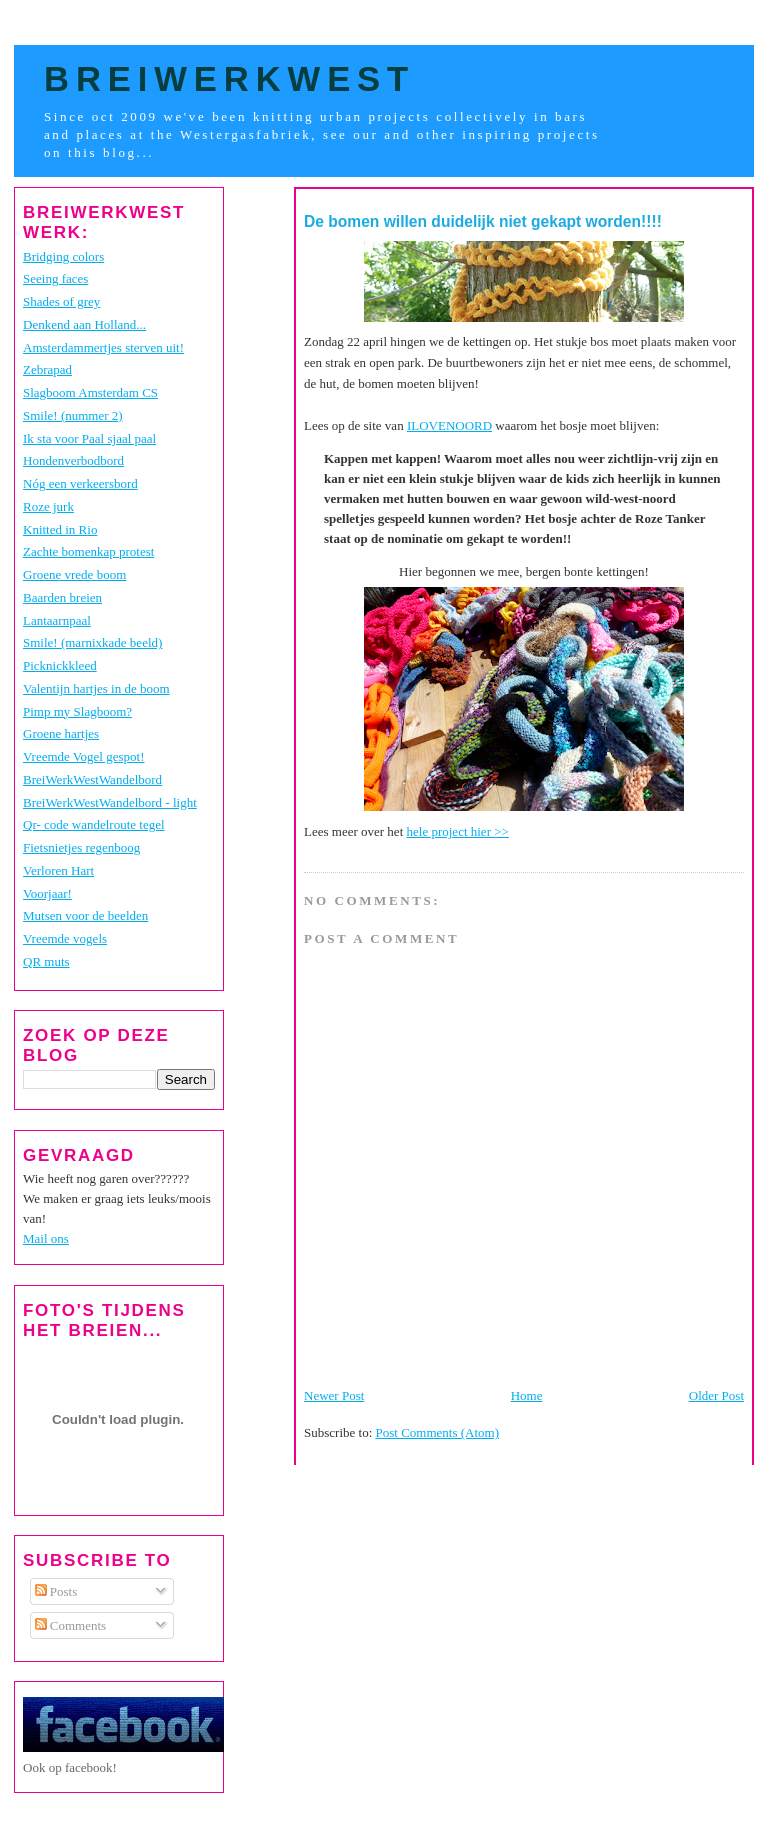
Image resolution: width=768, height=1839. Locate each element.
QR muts (46, 961)
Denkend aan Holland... (84, 324)
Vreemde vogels (65, 938)
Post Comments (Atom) (438, 1432)
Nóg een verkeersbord (80, 483)
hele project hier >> (458, 831)
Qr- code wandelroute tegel (94, 824)
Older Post (716, 1395)
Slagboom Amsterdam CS (90, 392)
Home (527, 1395)
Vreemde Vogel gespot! (84, 756)
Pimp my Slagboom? (77, 711)
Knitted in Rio (60, 529)
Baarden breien (62, 597)
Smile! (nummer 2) (73, 415)
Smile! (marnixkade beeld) (92, 642)
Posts (56, 1591)
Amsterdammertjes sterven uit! (103, 347)
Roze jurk (48, 506)
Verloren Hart (58, 870)
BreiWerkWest (229, 79)
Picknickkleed (60, 665)
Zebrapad (47, 369)
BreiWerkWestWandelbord (92, 779)
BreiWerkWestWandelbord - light (110, 802)
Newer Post (334, 1395)
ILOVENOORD (449, 425)
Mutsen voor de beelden (85, 915)
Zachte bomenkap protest (88, 551)
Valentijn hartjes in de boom (96, 688)
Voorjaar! (47, 893)
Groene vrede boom (74, 574)
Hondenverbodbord (73, 460)
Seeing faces (55, 278)
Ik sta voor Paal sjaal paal (89, 438)
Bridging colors (63, 256)
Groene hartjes (61, 733)
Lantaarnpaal (57, 620)
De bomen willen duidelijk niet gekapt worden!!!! (483, 221)
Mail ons (46, 1238)
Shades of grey (61, 301)
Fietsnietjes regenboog (81, 847)
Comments (71, 1625)
